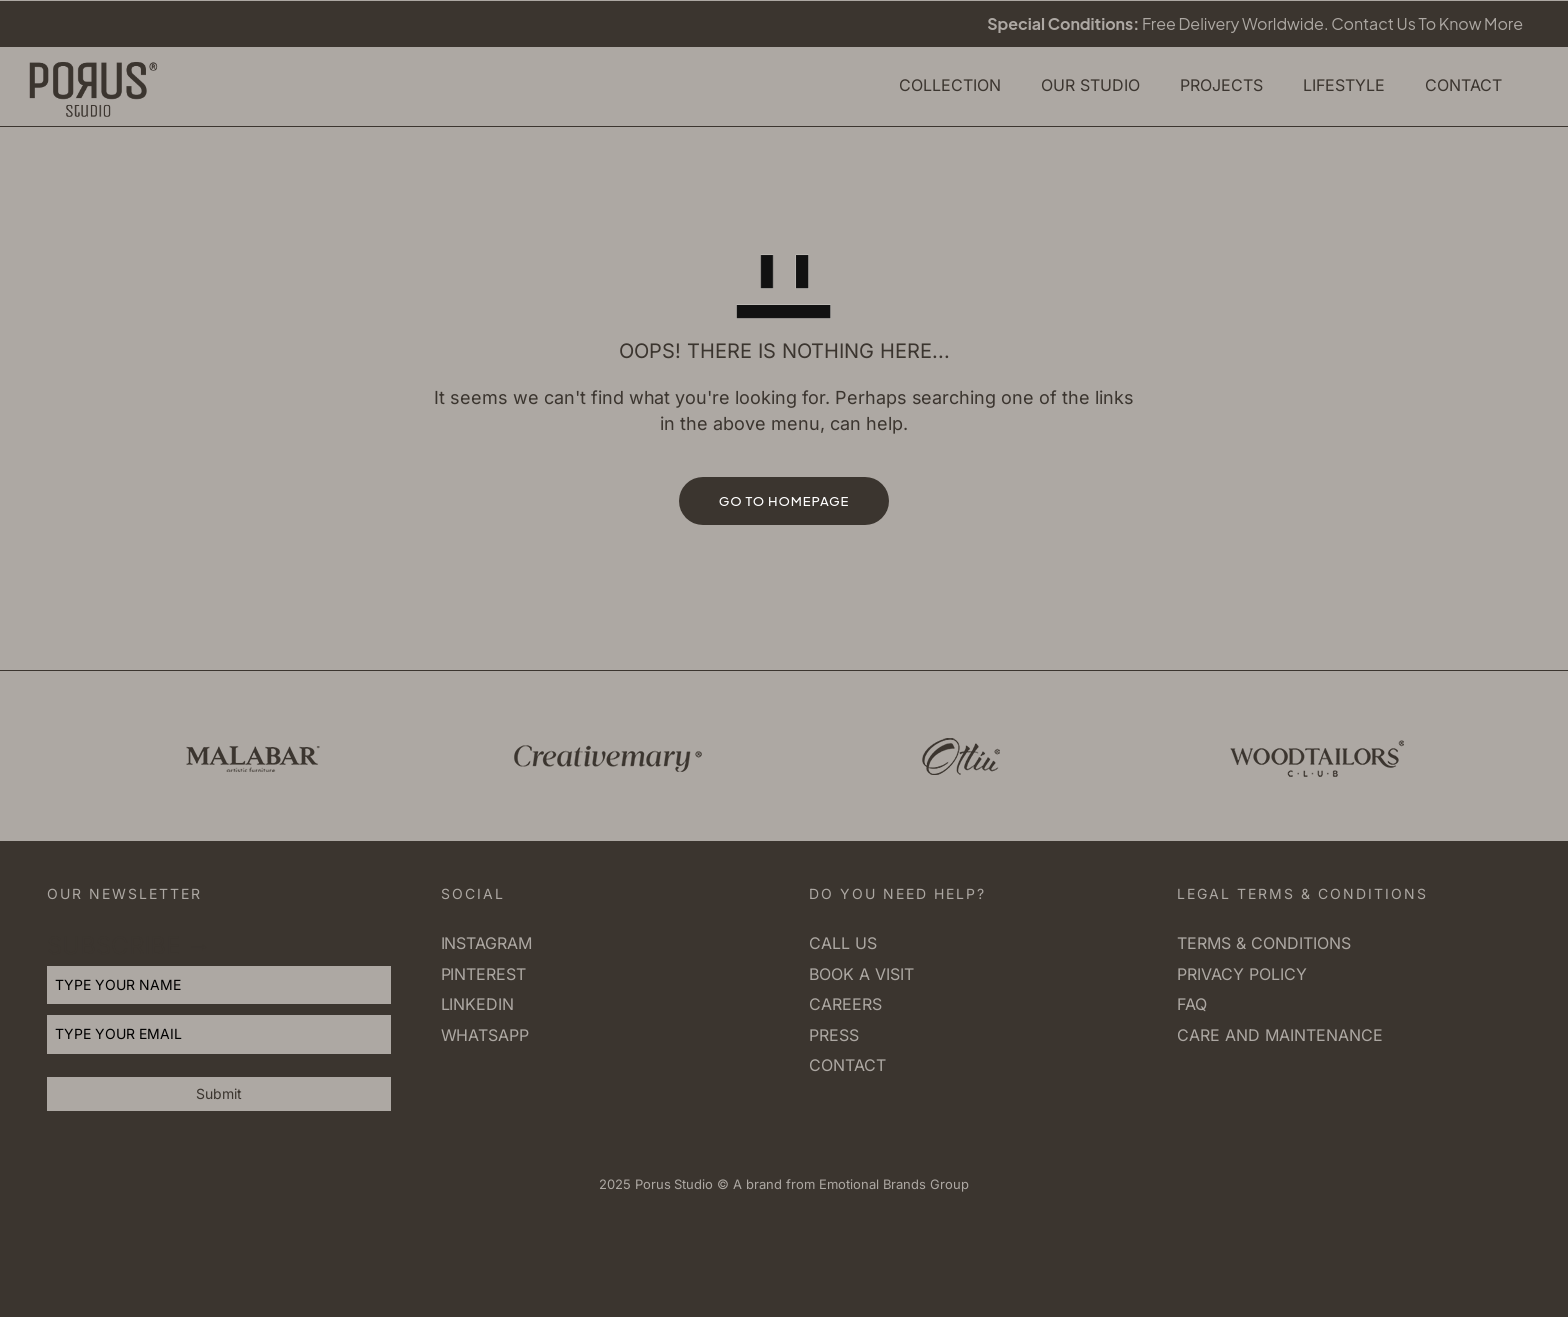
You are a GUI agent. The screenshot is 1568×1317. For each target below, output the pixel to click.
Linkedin (478, 1004)
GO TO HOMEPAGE (784, 501)
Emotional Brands (870, 1184)
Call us (843, 943)
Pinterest (484, 974)
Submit (219, 1093)
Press (834, 1035)
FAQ (1192, 1004)
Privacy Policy (1242, 974)
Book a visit (861, 974)
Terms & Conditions (1263, 943)
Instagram (487, 943)
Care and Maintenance (1279, 1035)
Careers (845, 1004)
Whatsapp (485, 1035)
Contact (847, 1065)
